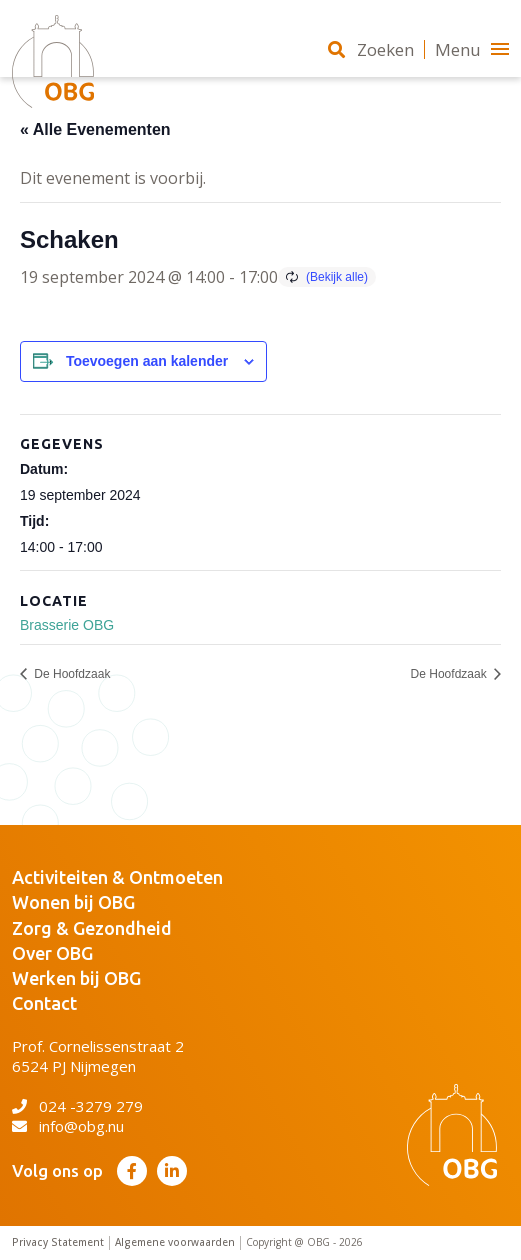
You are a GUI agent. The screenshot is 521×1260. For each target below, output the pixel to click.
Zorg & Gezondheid (92, 928)
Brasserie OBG (67, 625)
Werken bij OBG (76, 978)
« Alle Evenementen (95, 129)
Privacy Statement (58, 1242)
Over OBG (52, 953)
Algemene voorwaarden (175, 1242)
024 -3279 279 (77, 1106)
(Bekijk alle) (337, 277)
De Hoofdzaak (70, 674)
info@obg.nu (68, 1126)
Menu (472, 49)
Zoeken (371, 49)
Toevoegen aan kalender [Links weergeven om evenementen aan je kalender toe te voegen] (147, 361)
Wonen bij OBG (73, 902)
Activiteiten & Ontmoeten (117, 877)
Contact (44, 1003)
